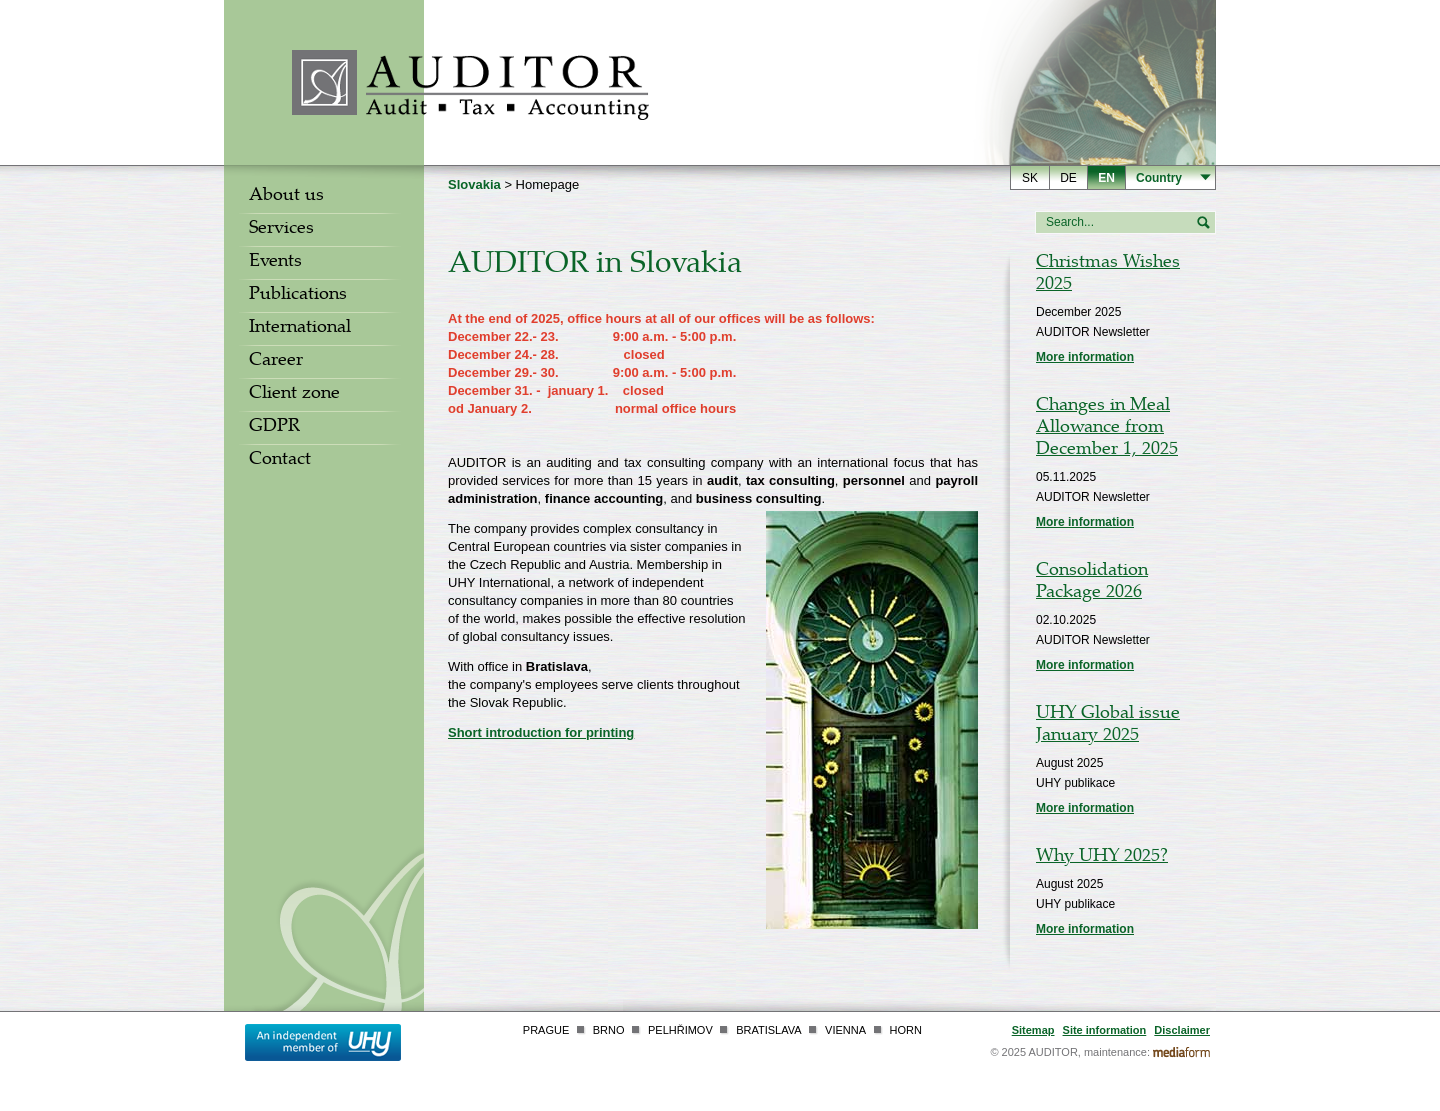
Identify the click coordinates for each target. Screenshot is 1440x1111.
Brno (609, 1030)
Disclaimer (1182, 1030)
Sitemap (1033, 1030)
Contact (280, 461)
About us (286, 197)
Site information (1105, 1030)
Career (276, 362)
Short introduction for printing (541, 732)
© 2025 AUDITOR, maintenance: (1070, 1052)
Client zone (294, 395)
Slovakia (474, 184)
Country (1159, 178)
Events (275, 263)
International (300, 329)
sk (1030, 178)
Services (281, 230)
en (1106, 178)
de (1068, 178)
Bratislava (768, 1030)
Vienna (845, 1030)
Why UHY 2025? (1102, 858)
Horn (906, 1030)
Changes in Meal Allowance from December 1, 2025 (1107, 429)
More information (1085, 357)
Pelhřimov (680, 1030)
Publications (298, 296)
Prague (546, 1030)
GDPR (274, 428)
